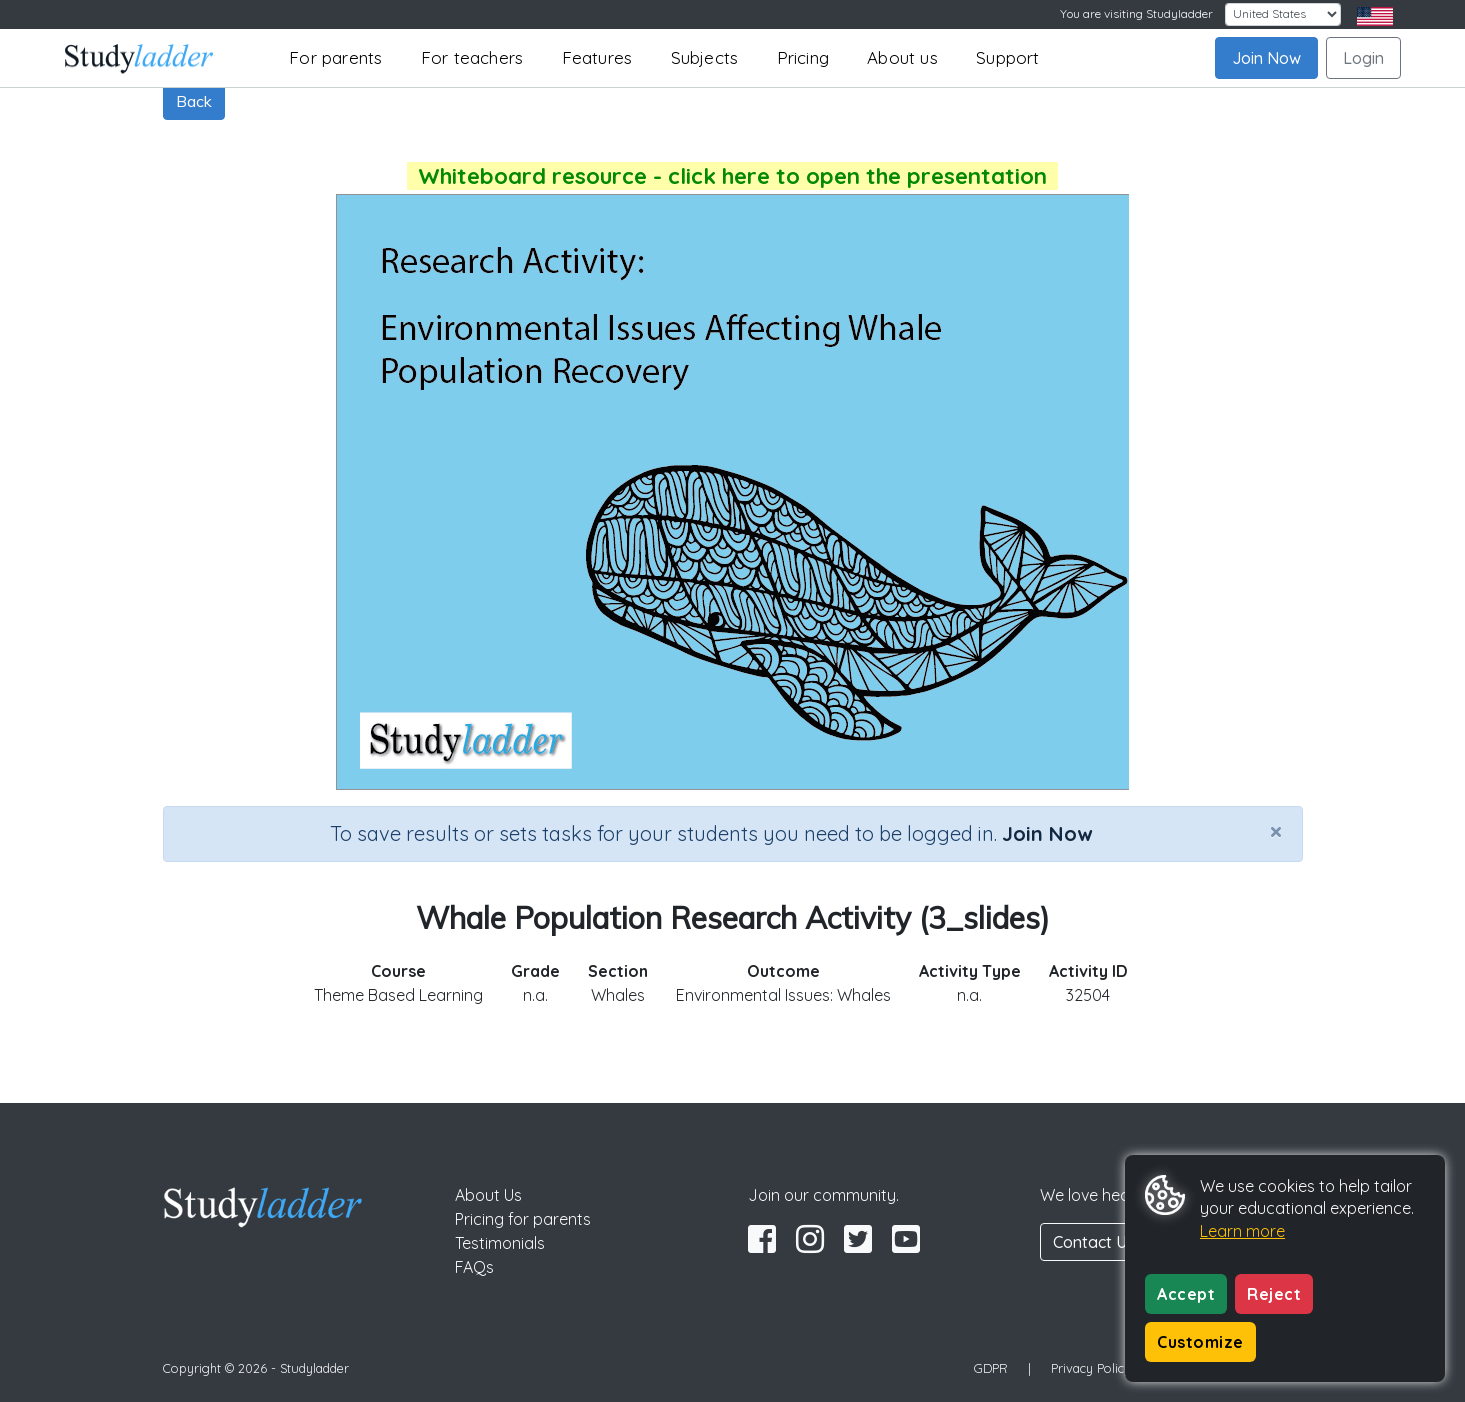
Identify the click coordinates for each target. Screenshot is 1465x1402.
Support (1007, 57)
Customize (1200, 1342)
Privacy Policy (1091, 1368)
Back (194, 101)
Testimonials (500, 1243)
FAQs (474, 1267)
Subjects (705, 57)
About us (902, 57)
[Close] (1276, 831)
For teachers (472, 57)
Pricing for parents (523, 1219)
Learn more (1242, 1231)
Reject (1274, 1294)
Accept (1186, 1294)
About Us (488, 1195)
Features (597, 57)
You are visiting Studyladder (1136, 13)
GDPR (991, 1368)
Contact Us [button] (1094, 1242)
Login (1363, 58)
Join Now (1266, 58)
